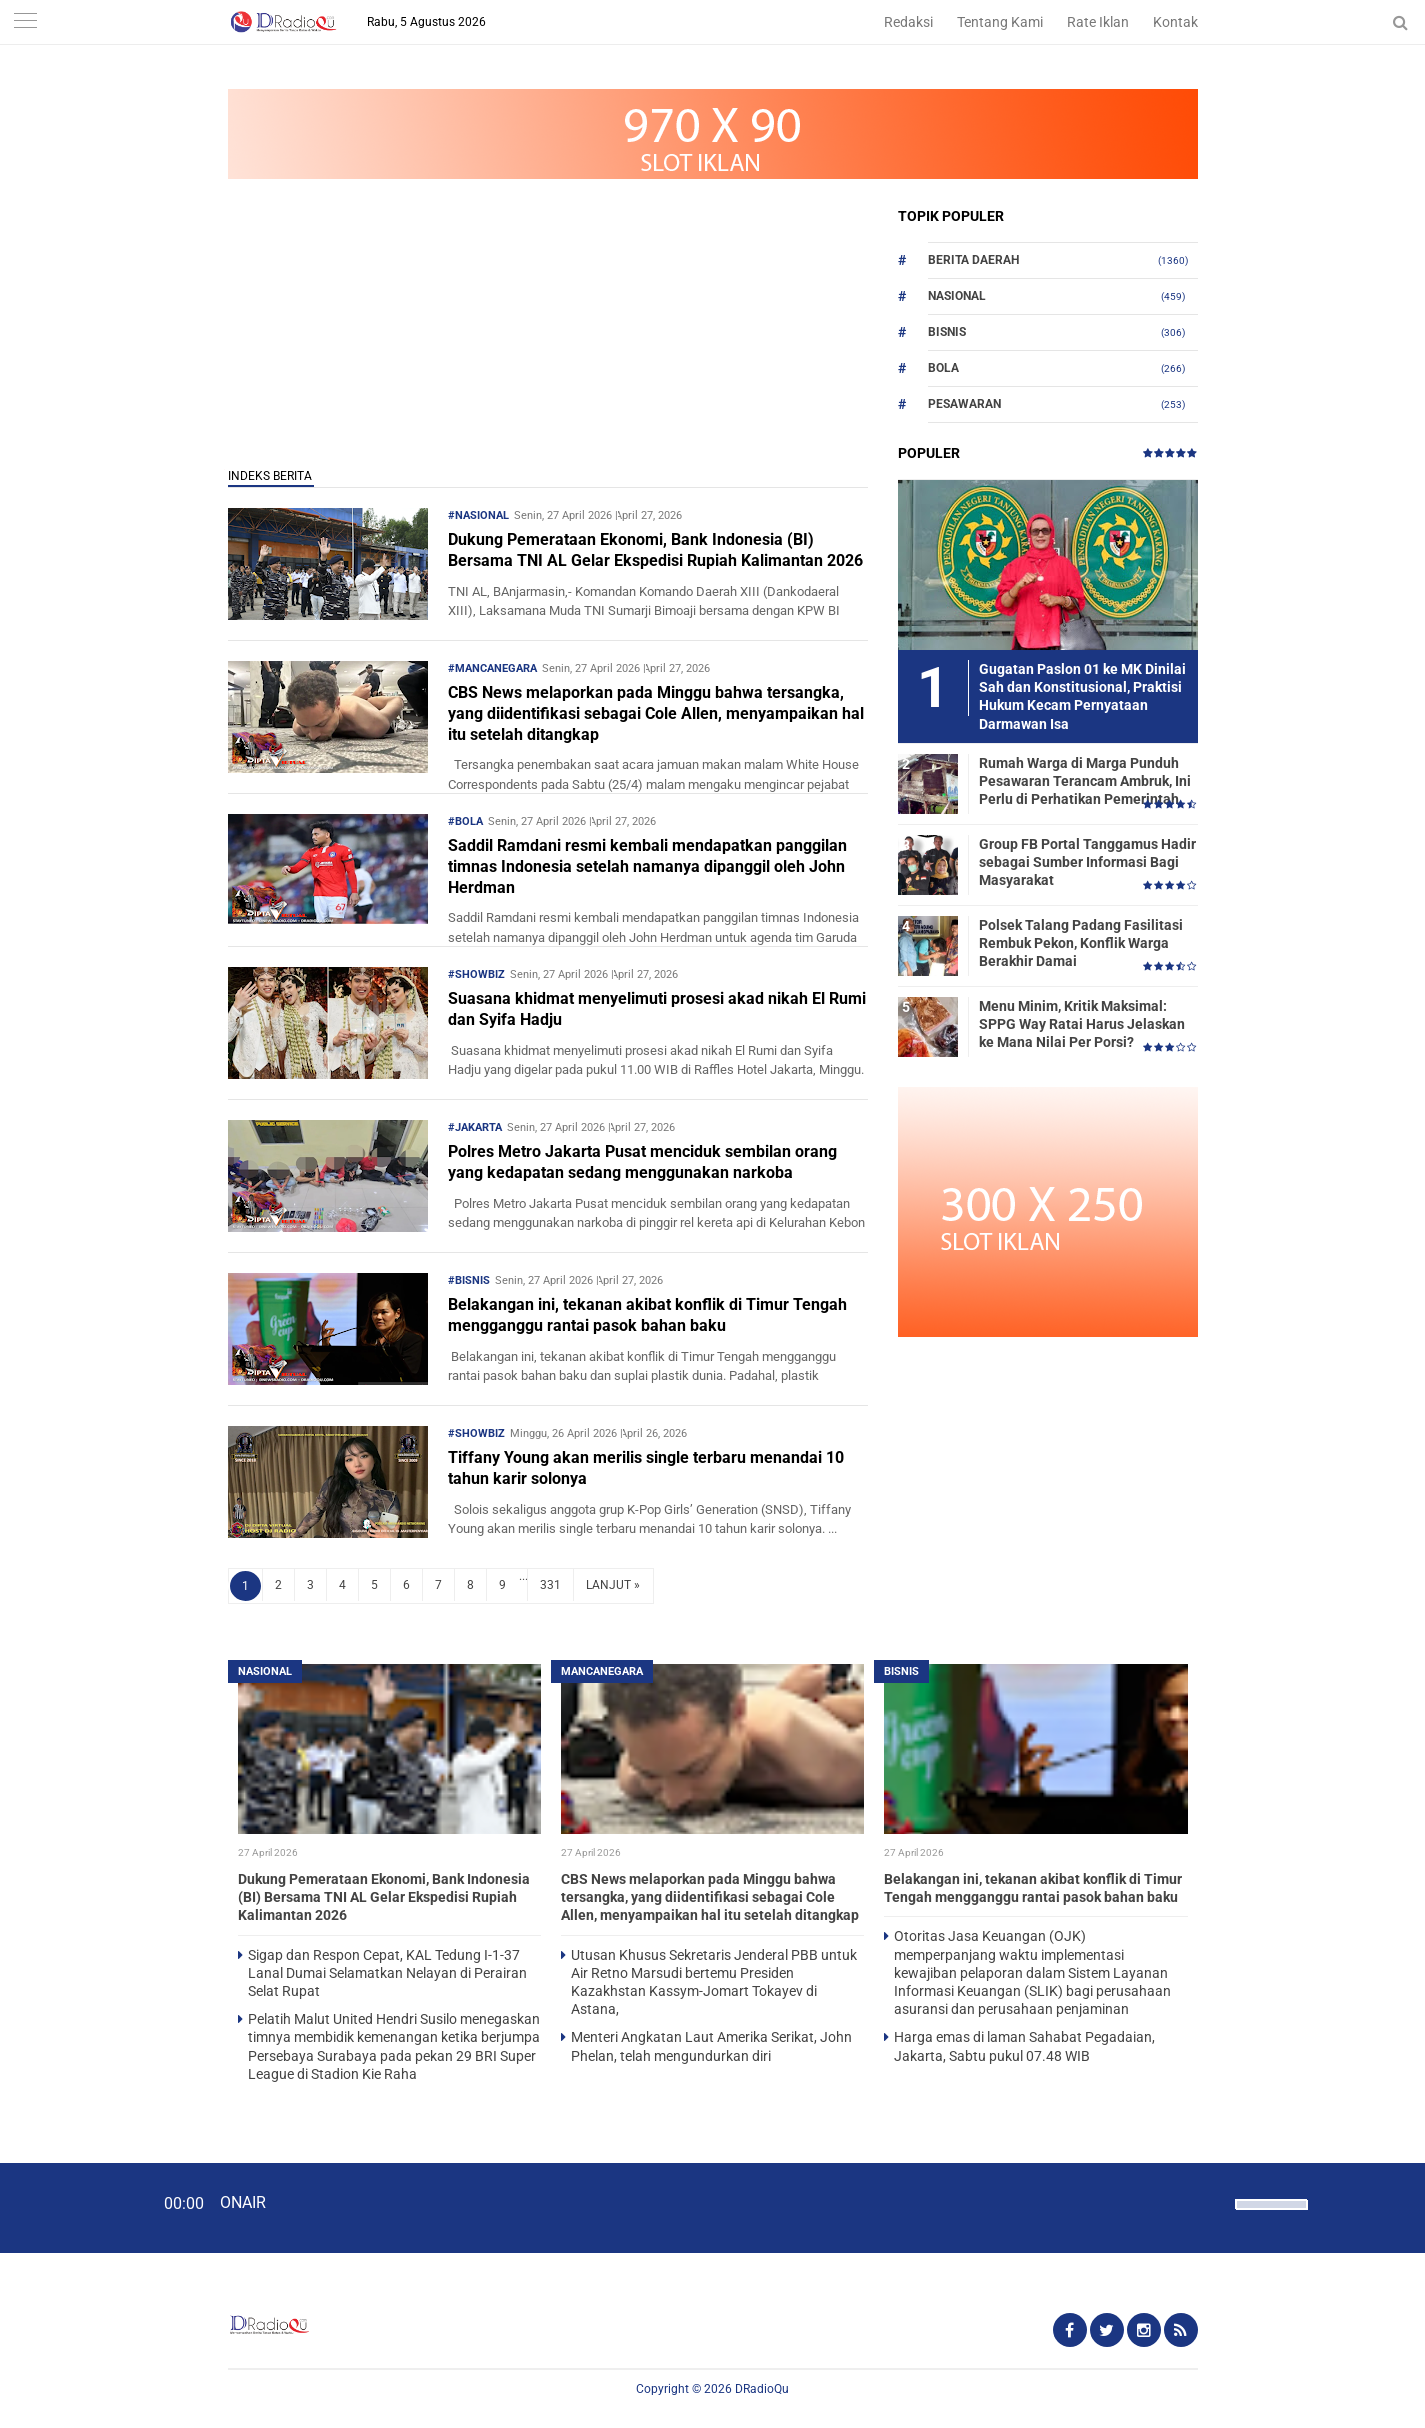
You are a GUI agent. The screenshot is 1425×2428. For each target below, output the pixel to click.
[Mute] (1213, 2202)
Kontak (1175, 22)
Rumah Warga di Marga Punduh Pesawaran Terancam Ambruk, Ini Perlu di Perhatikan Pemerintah (1085, 781)
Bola (943, 368)
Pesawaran (964, 404)
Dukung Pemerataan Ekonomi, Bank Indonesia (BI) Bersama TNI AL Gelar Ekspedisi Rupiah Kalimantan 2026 (655, 550)
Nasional (957, 296)
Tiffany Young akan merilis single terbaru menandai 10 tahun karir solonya (646, 1468)
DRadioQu (762, 2389)
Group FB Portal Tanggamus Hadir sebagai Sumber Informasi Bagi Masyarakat (1087, 862)
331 (550, 1585)
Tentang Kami (1000, 22)
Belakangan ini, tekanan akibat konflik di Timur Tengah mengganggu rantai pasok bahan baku (647, 1315)
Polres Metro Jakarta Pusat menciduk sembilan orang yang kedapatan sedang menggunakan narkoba (642, 1162)
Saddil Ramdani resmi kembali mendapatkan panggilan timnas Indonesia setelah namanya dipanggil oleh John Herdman (647, 866)
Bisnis (947, 332)
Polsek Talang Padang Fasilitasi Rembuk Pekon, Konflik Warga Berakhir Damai (1081, 943)
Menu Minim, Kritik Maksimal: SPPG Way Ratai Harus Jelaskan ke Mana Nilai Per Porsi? (1082, 1024)
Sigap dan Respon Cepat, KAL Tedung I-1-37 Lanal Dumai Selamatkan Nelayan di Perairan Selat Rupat (387, 1973)
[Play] (65, 2207)
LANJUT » (613, 1585)
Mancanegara (602, 1671)
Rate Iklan (1098, 22)
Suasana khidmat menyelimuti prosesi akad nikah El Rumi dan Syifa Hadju (657, 1009)
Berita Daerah (973, 260)
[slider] (1270, 2217)
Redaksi (908, 22)
